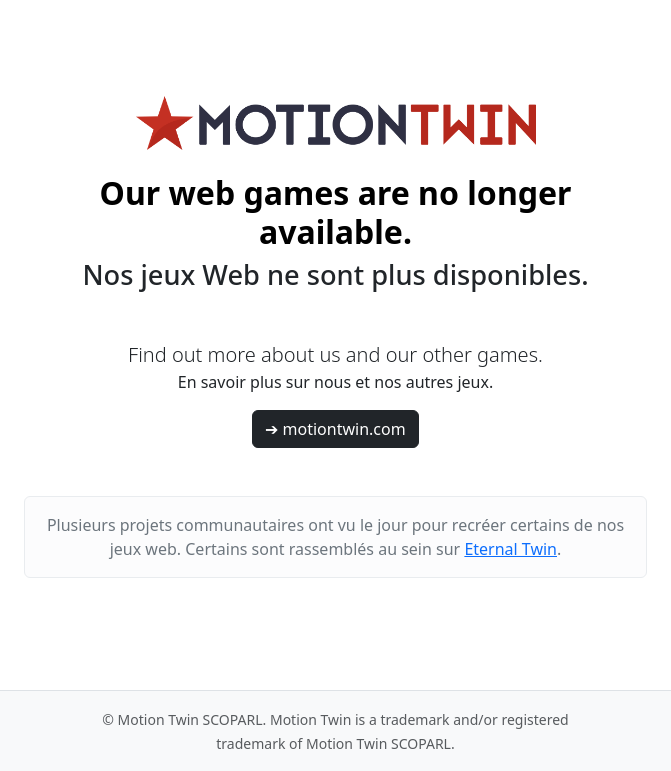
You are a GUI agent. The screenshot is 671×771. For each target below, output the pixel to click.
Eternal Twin (510, 549)
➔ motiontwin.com (335, 429)
